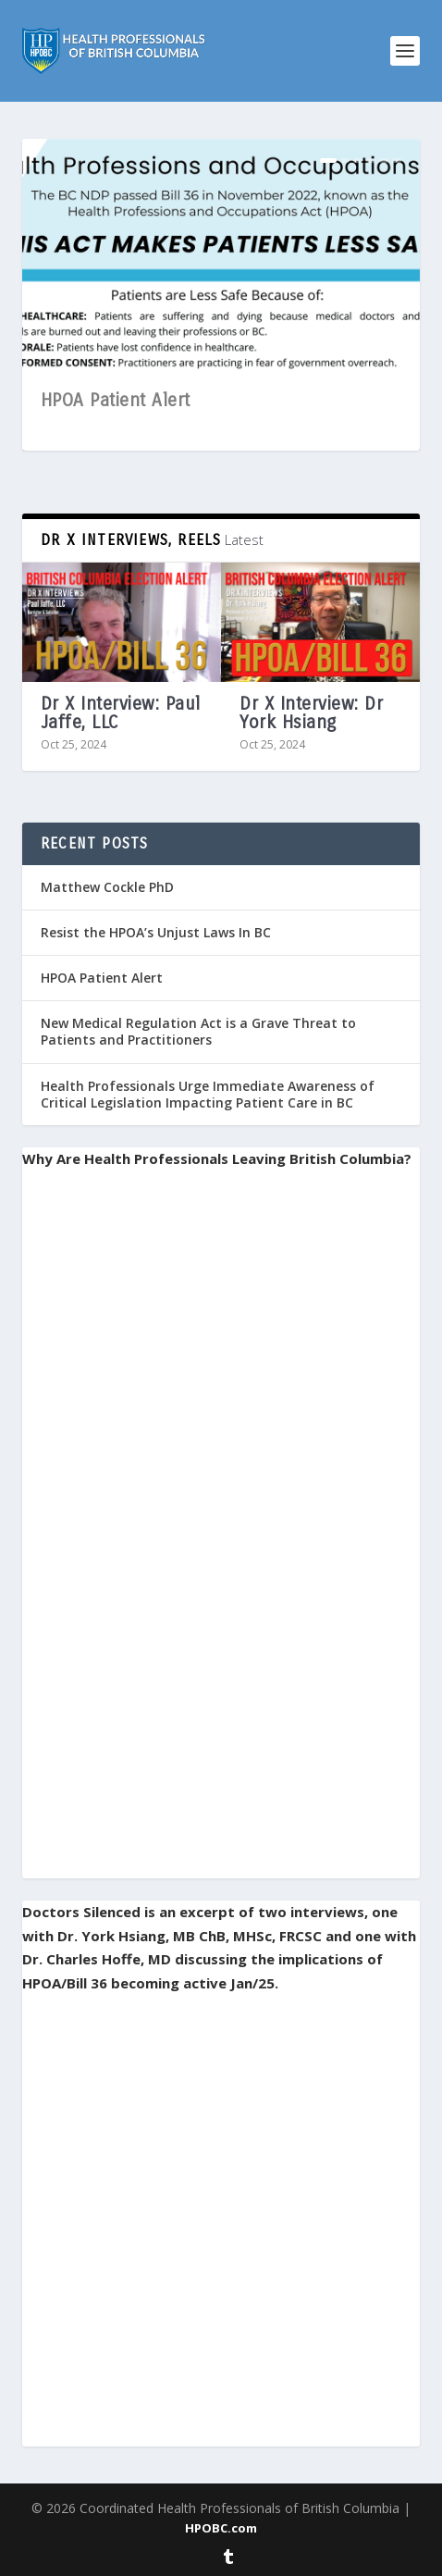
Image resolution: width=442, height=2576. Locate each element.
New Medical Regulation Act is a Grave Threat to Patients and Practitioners (198, 1031)
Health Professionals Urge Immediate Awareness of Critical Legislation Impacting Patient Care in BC (207, 1094)
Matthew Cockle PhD (107, 887)
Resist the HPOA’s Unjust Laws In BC (156, 932)
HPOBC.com (221, 2528)
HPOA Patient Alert (115, 400)
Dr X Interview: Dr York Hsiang (311, 713)
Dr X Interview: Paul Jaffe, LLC (121, 713)
